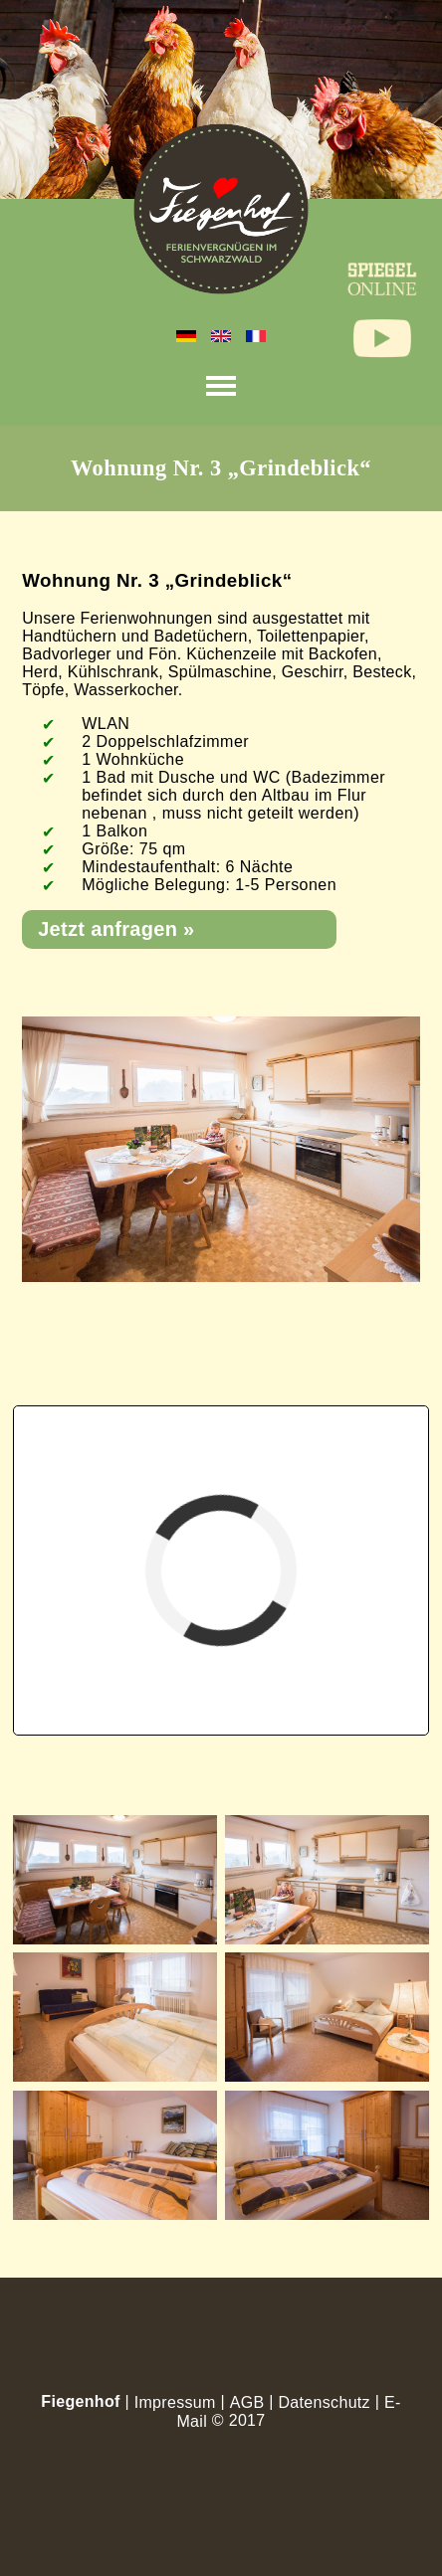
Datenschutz (323, 2402)
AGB (247, 2402)
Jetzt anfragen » (116, 929)
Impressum (175, 2402)
